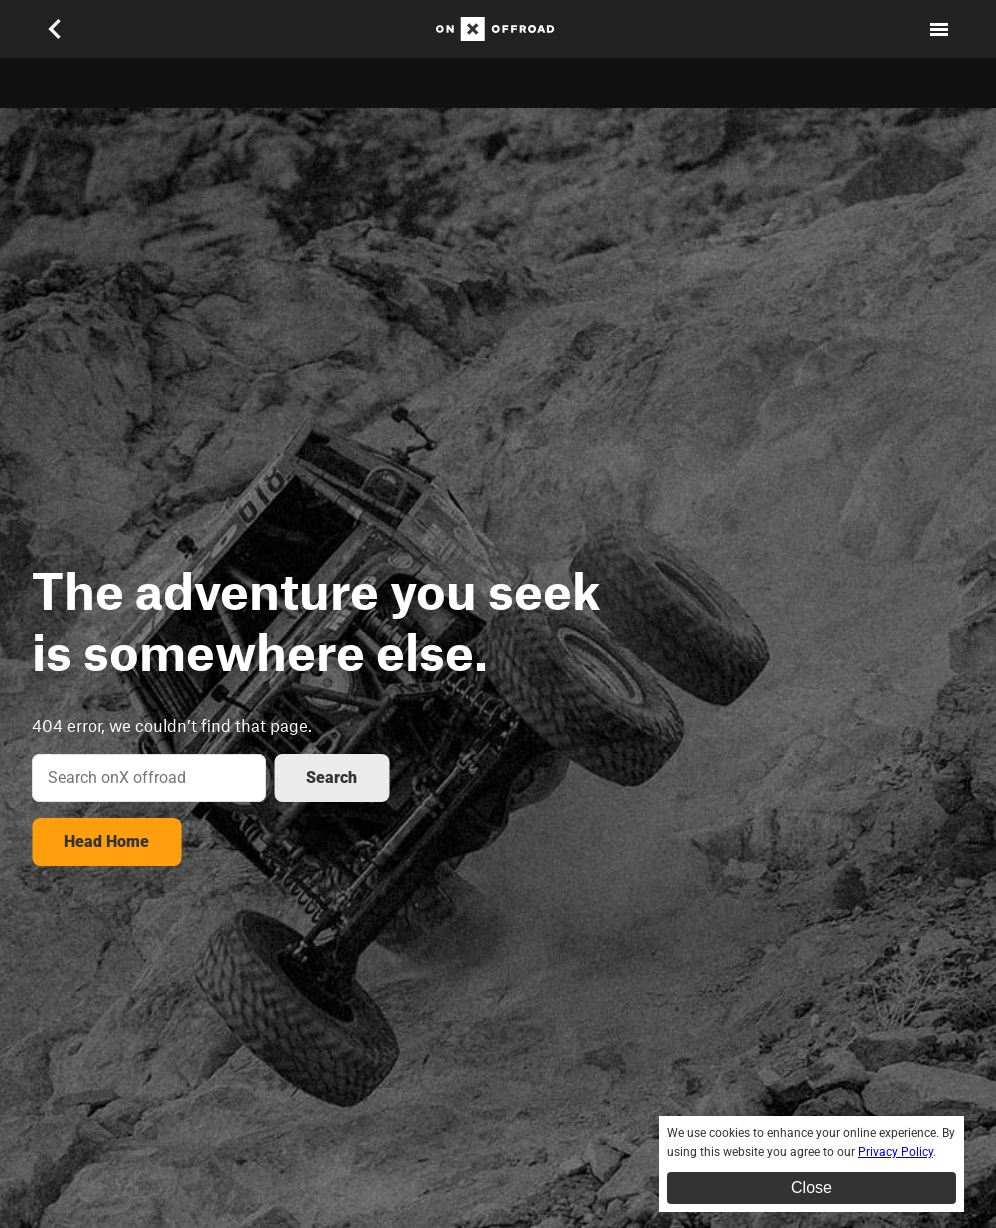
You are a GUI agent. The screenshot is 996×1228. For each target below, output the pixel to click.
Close (811, 1187)
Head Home (106, 841)
